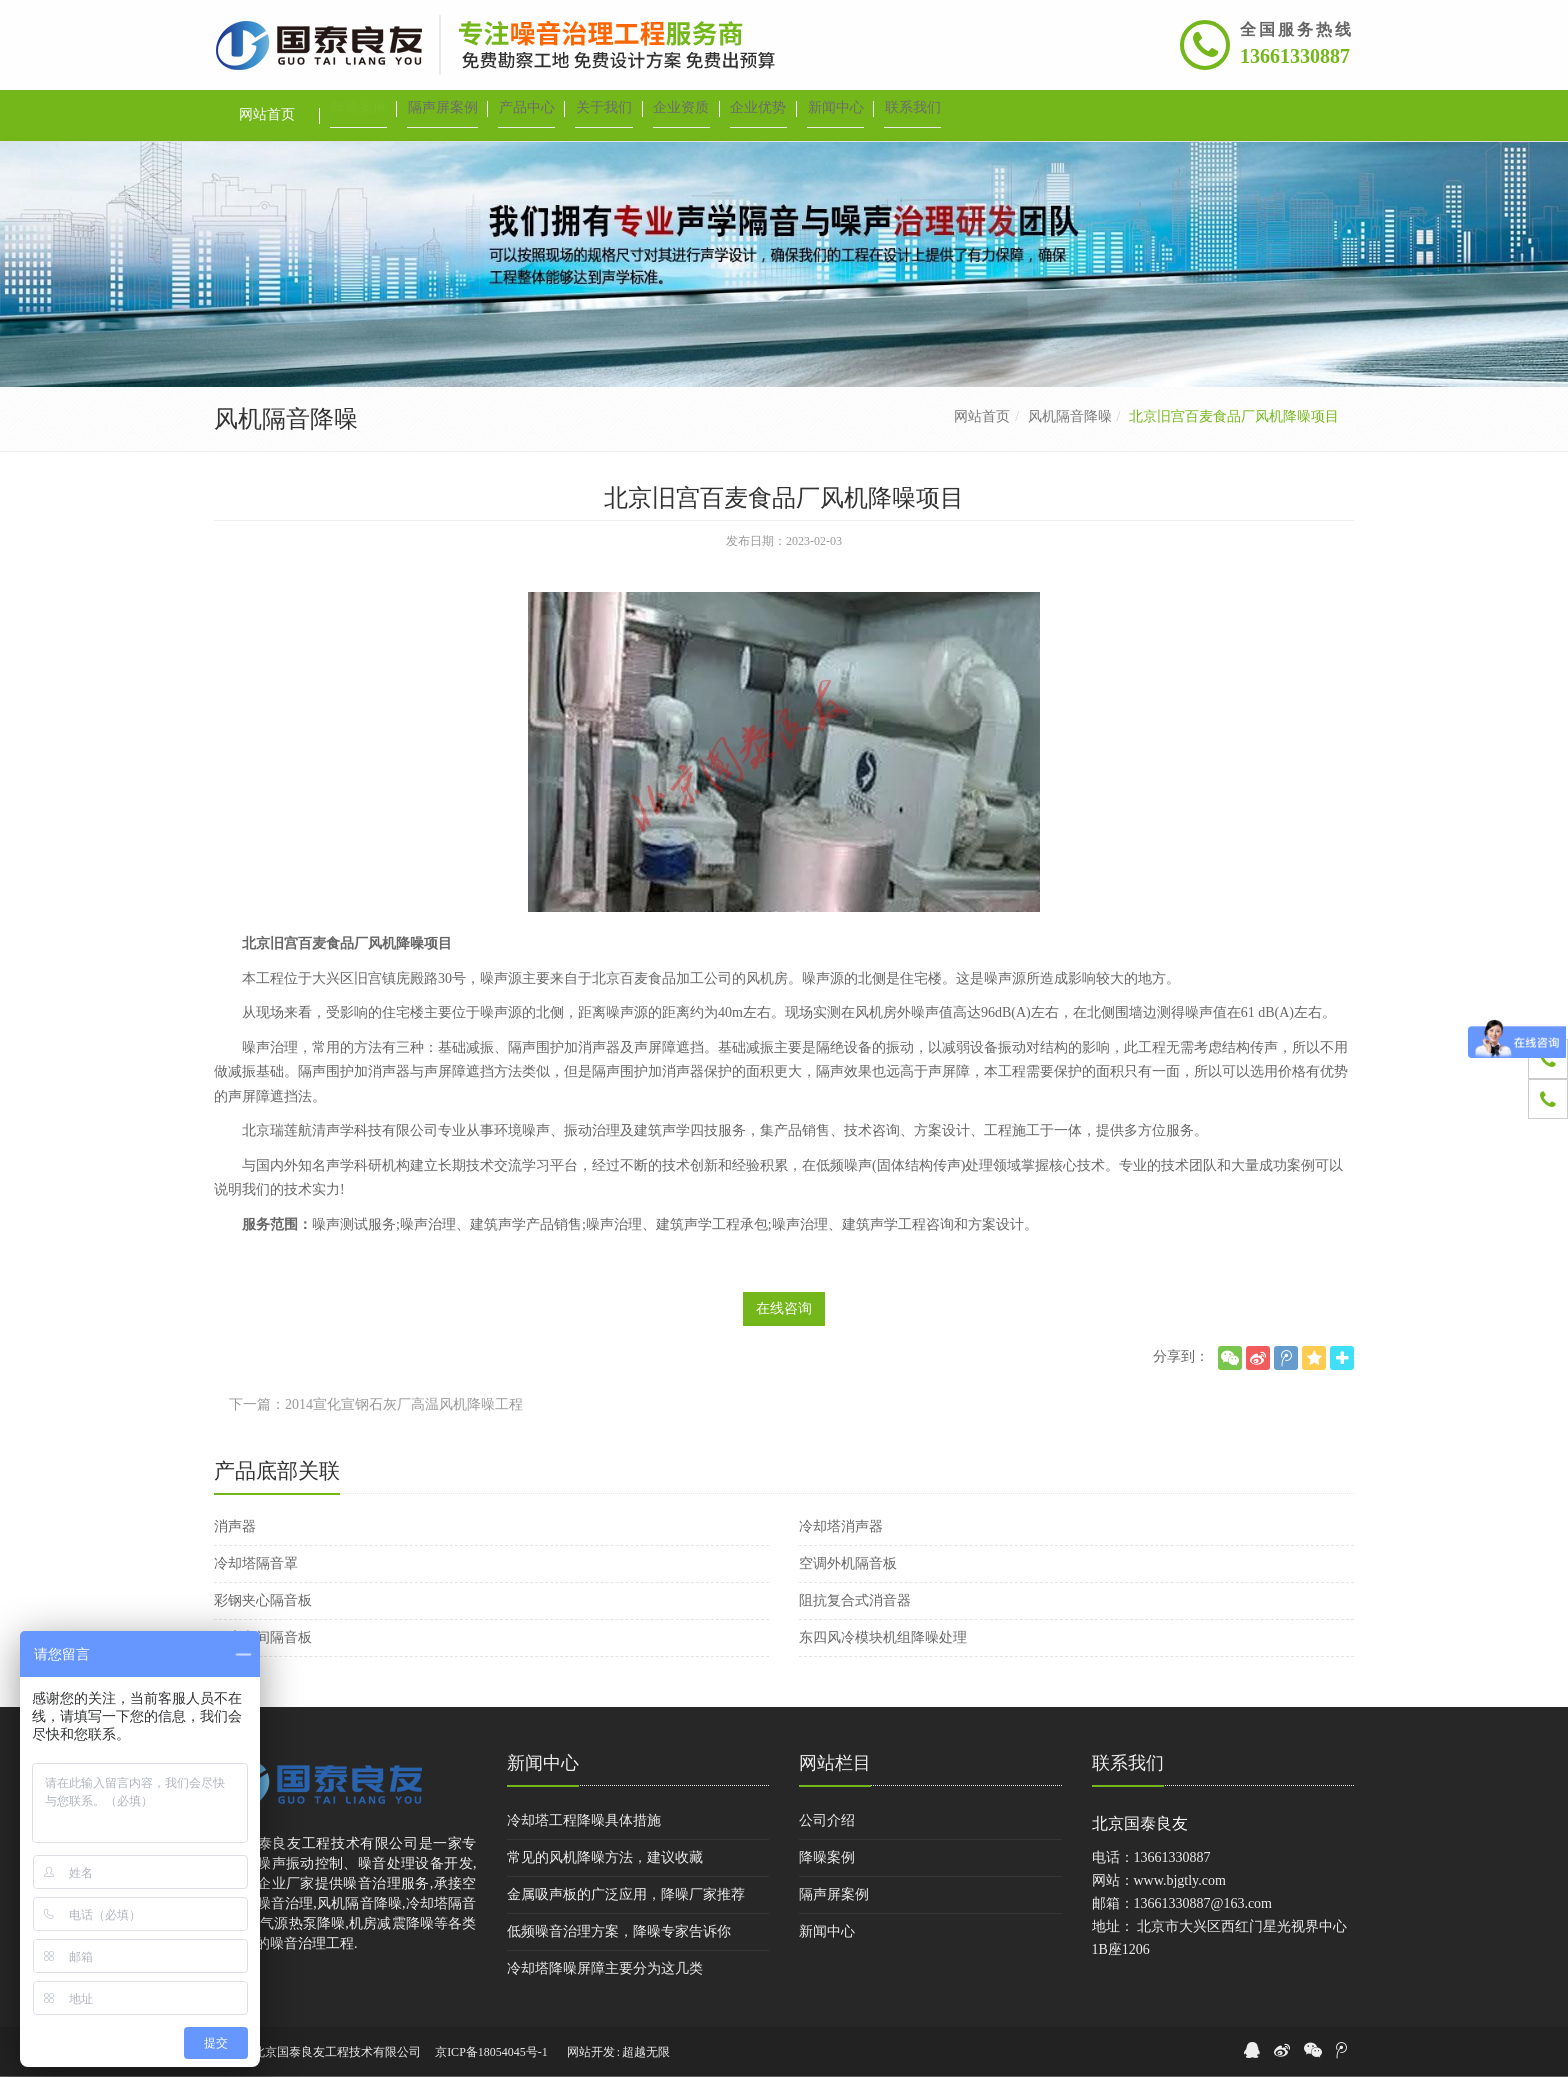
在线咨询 (784, 1308)
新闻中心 (543, 1763)
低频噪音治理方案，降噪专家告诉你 (619, 1931)
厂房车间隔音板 (263, 1637)
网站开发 (591, 2052)
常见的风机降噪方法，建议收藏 (605, 1857)
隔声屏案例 (834, 1894)
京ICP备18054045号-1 (491, 2052)
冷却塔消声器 (841, 1526)
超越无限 (646, 2052)
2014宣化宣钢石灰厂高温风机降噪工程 (404, 1404)
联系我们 (1128, 1763)
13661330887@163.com (1203, 1903)
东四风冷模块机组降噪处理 (883, 1637)
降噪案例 (827, 1857)
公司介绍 (827, 1820)
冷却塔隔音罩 (256, 1563)
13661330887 (1295, 56)
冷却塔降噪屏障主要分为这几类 (605, 1968)
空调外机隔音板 (848, 1563)
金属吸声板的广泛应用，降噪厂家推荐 (626, 1894)
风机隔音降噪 (1070, 416)
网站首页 (982, 416)
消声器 (235, 1526)
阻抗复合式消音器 (855, 1600)
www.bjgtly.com (1180, 1880)
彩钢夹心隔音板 (263, 1600)
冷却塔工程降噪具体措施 (584, 1820)
